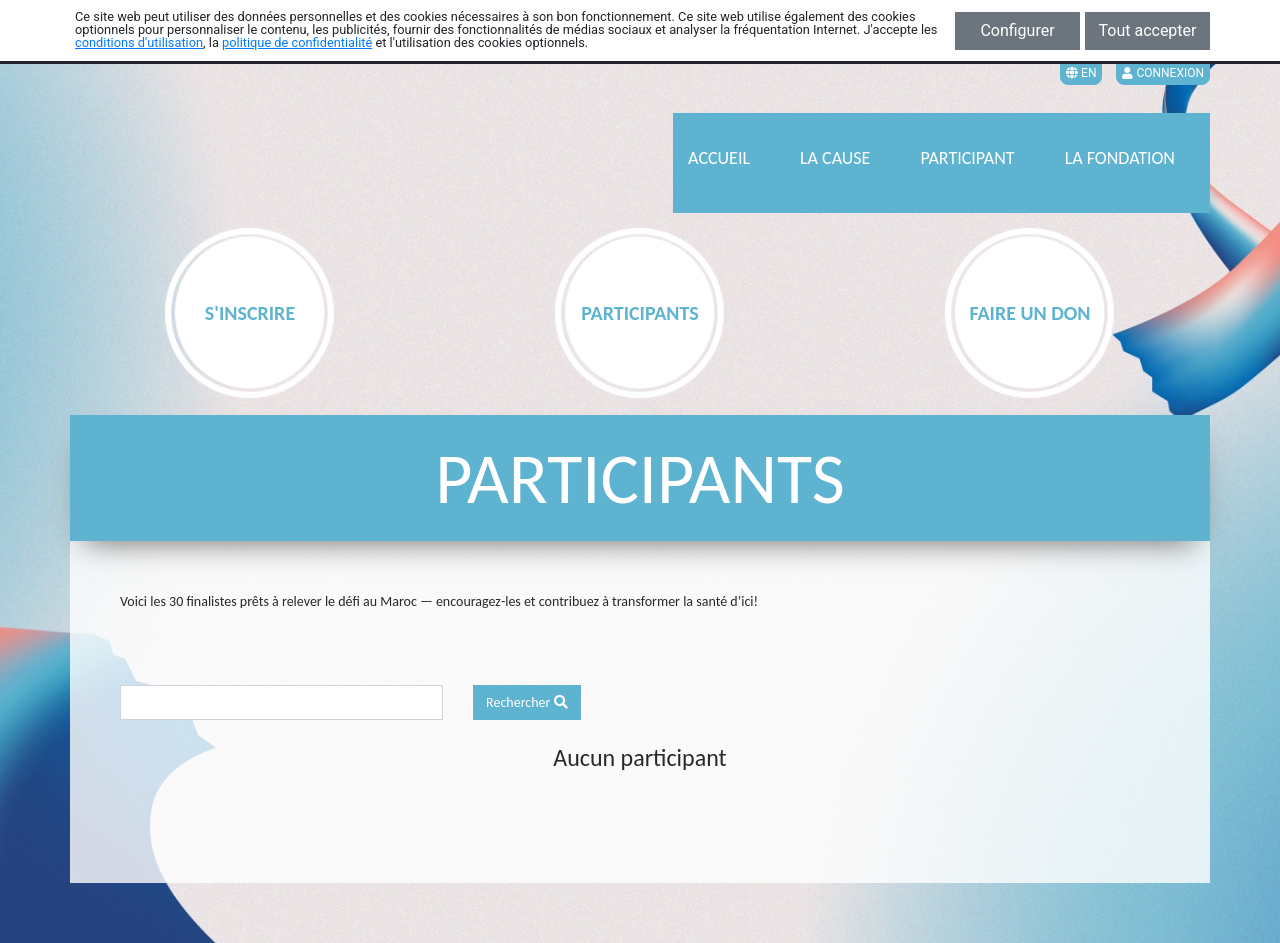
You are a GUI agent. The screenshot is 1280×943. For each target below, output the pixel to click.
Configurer (1017, 30)
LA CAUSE (835, 158)
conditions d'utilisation (139, 42)
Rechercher (527, 702)
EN (1081, 73)
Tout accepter (1148, 30)
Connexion (1163, 73)
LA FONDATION (1120, 158)
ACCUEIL (719, 158)
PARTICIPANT (967, 158)
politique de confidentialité (297, 42)
